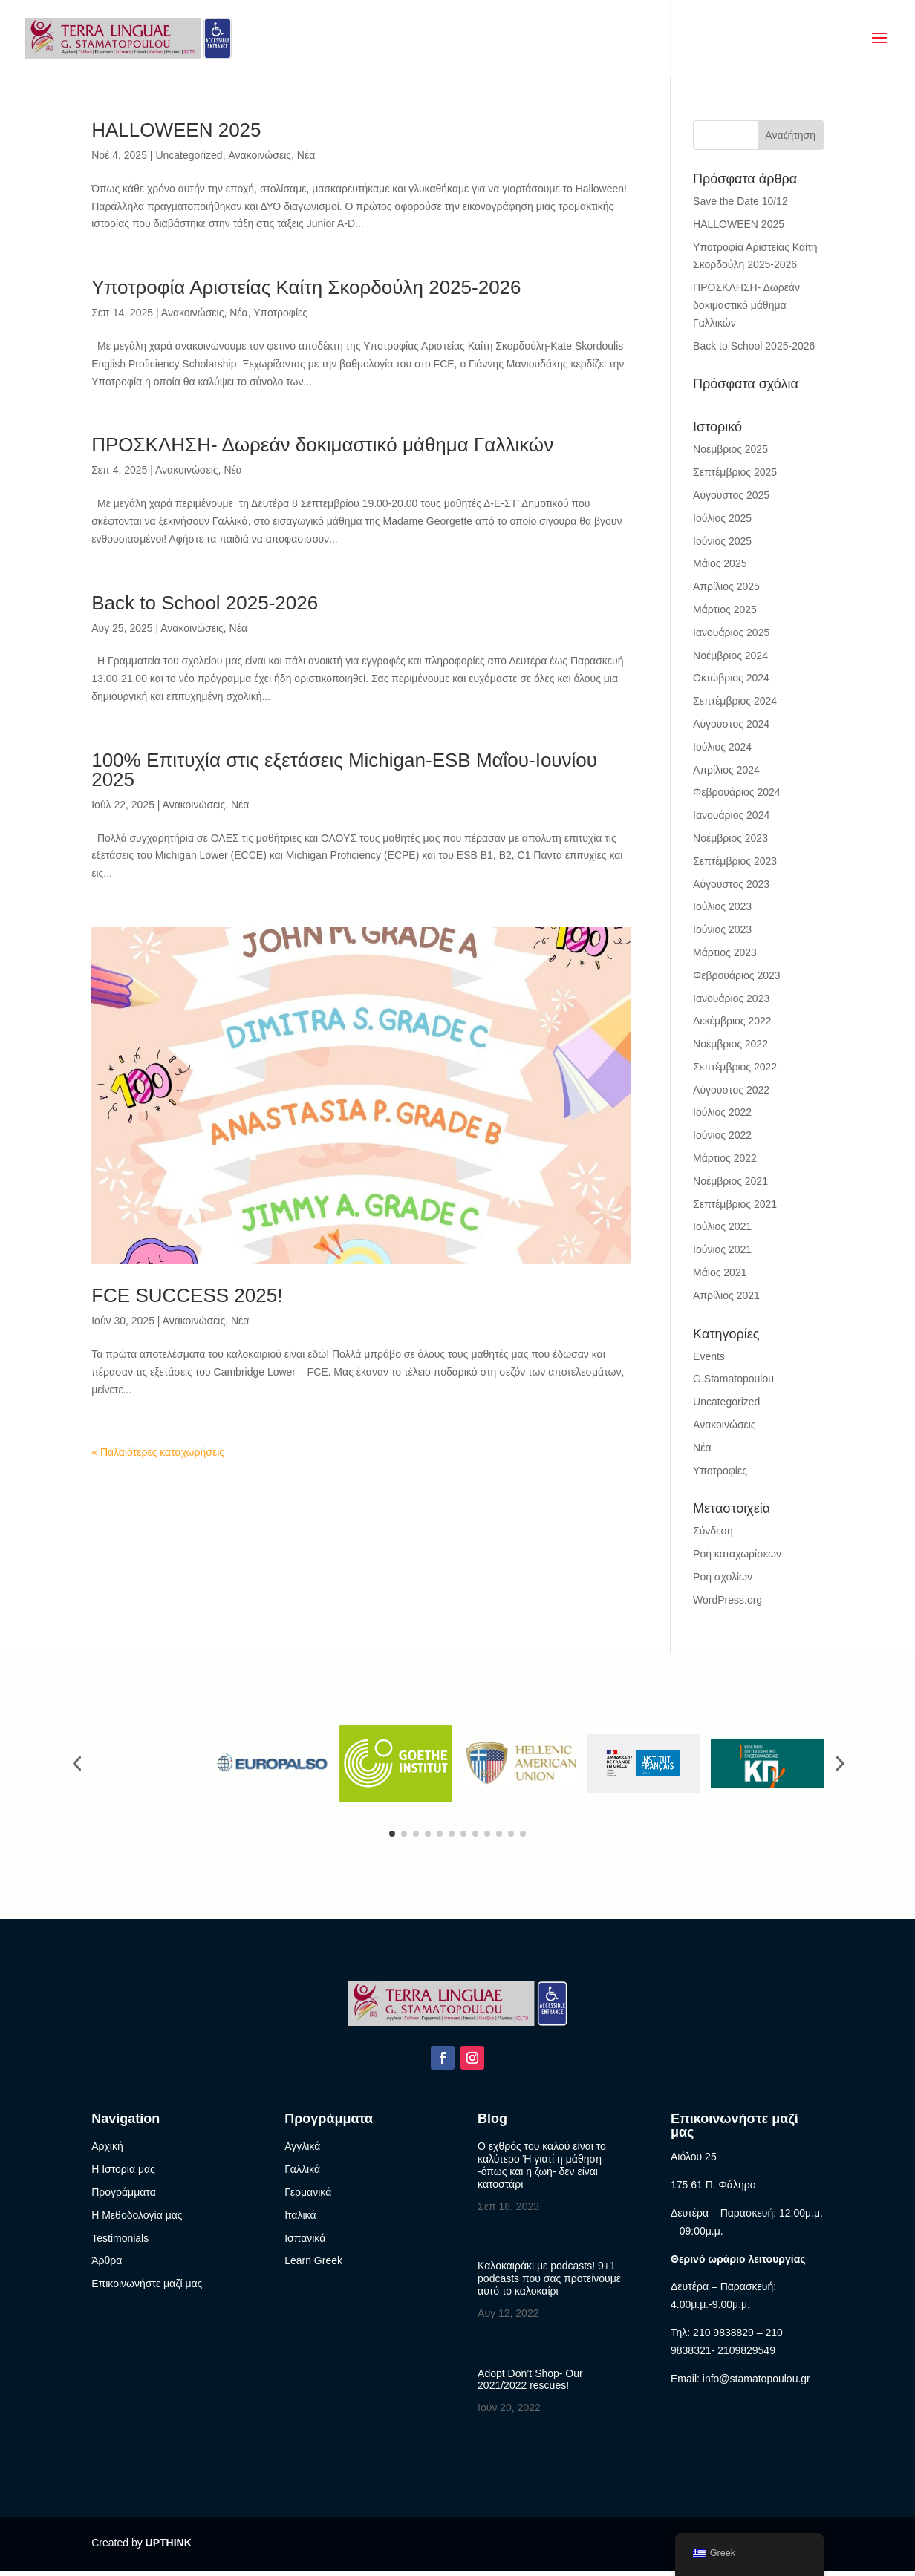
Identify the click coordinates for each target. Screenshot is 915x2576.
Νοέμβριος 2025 (730, 449)
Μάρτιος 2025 (725, 609)
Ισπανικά (304, 2243)
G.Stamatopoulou (733, 1379)
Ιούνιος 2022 (722, 1135)
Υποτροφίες (280, 312)
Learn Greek (313, 2266)
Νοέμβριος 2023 (730, 838)
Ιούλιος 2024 (722, 747)
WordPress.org (727, 1600)
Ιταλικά (300, 2220)
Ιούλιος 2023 (722, 906)
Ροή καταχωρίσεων (737, 1554)
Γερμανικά (307, 2197)
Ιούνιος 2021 (722, 1249)
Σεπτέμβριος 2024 (735, 701)
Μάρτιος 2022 (725, 1158)
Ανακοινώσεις (259, 155)
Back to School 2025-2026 (204, 603)
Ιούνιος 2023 (722, 929)
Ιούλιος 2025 (722, 518)
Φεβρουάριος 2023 (737, 975)
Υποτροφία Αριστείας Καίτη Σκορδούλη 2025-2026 (306, 287)
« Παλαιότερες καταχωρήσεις (157, 1452)
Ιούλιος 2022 (722, 1112)
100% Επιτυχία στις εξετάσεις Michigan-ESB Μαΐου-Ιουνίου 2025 (344, 770)
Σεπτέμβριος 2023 (735, 861)
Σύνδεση (713, 1531)
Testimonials (120, 2243)
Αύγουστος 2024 (731, 724)
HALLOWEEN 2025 (176, 130)
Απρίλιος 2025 (726, 586)
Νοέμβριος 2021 (730, 1181)
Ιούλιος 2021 (722, 1226)
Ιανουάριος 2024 (731, 815)
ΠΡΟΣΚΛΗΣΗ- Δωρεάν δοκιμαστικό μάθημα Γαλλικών (322, 445)
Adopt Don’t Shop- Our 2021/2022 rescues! (530, 2384)
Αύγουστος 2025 (731, 495)
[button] (76, 1766)
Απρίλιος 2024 (726, 770)
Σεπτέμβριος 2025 (735, 472)
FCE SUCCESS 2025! (186, 1295)
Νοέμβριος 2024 (730, 655)
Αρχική (107, 2151)
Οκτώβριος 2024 (731, 678)
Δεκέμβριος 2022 (732, 1021)
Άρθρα (106, 2266)
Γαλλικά (302, 2174)
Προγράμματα (123, 2197)
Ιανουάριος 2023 (731, 998)
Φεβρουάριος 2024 (737, 792)
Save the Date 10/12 (740, 201)
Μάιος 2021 (719, 1272)
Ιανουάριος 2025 (731, 632)
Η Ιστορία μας (123, 2174)
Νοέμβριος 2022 (730, 1044)
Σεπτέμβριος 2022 (735, 1067)
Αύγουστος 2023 (731, 884)
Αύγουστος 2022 (731, 1090)
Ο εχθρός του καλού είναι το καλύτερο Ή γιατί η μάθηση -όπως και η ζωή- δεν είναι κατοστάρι (542, 2169)
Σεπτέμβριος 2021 (735, 1204)
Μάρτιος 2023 (725, 952)
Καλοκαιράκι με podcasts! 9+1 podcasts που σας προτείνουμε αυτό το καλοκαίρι (549, 2283)
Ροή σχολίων (722, 1577)
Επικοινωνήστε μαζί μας (146, 2289)
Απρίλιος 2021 (726, 1295)
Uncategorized (188, 155)
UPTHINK (169, 2548)
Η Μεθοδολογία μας (136, 2220)
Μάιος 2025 (719, 563)
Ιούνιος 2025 (722, 541)
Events (709, 1356)
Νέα (306, 155)
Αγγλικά (302, 2151)
